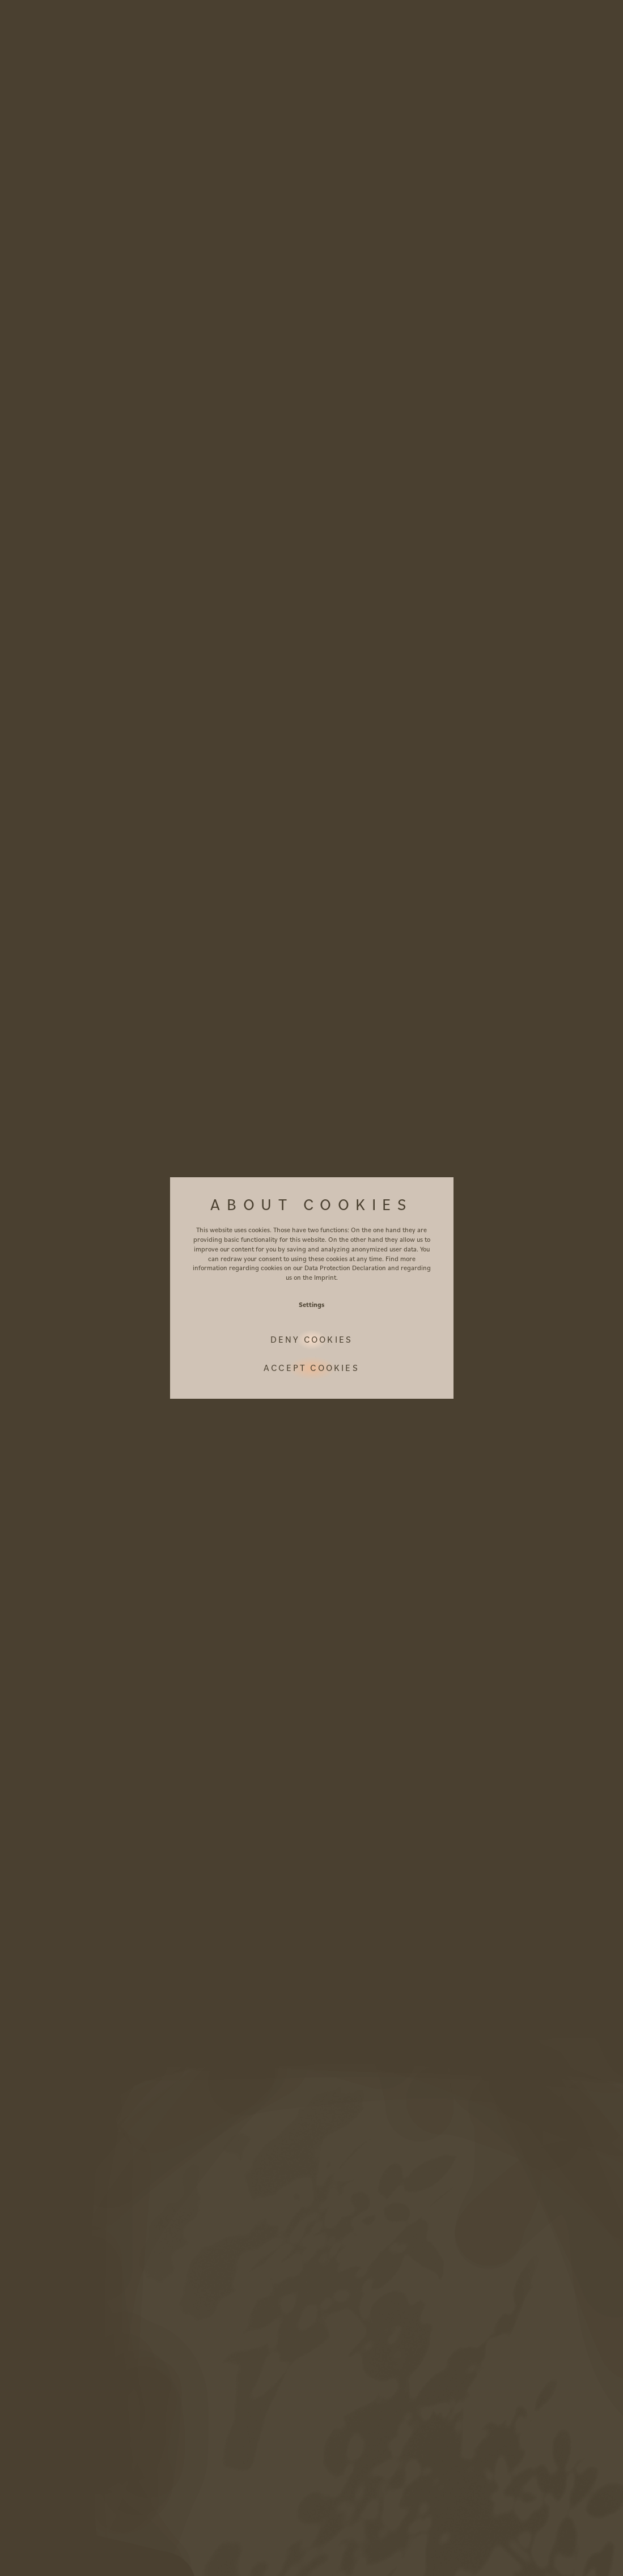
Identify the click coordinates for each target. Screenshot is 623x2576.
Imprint (325, 1277)
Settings (311, 1304)
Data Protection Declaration (345, 1267)
